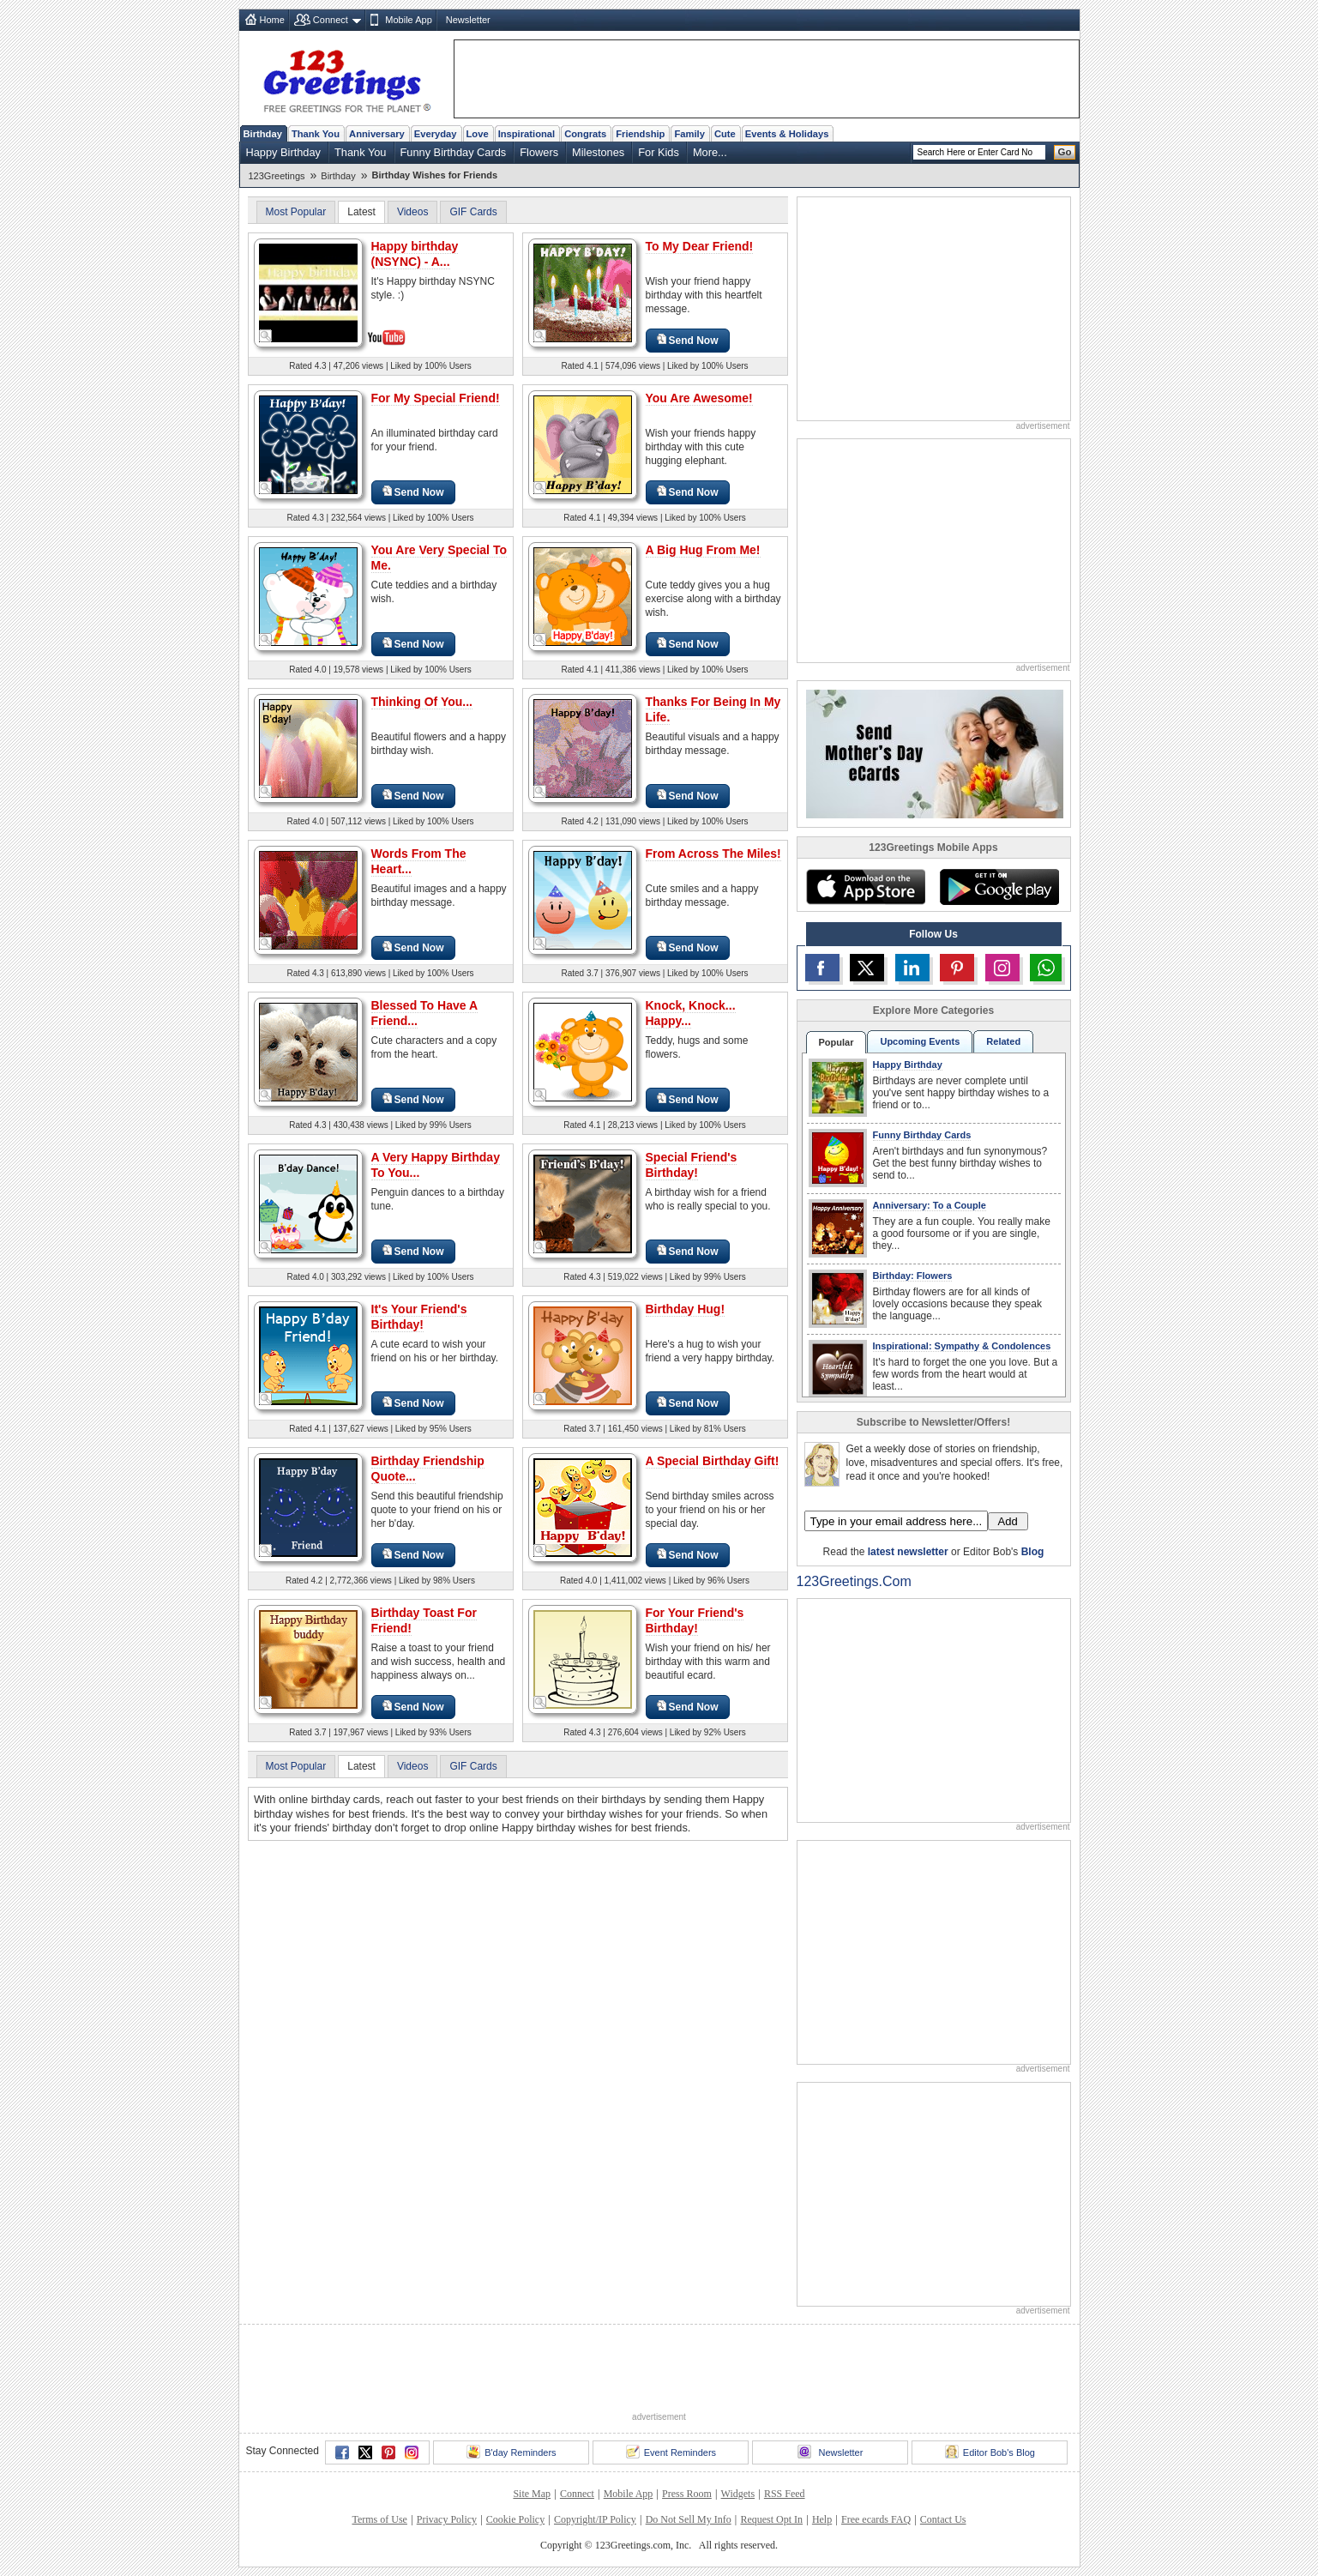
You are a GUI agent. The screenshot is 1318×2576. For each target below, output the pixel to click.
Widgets (738, 2494)
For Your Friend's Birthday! (695, 1620)
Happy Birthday (284, 152)
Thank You (316, 134)
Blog (1032, 1552)
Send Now (688, 340)
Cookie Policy (515, 2519)
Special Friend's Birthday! (691, 1164)
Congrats (585, 134)
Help (822, 2519)
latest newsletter (908, 1552)
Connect (330, 20)
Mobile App (408, 20)
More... (710, 152)
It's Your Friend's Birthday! (419, 1316)
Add (1008, 1521)
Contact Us (943, 2519)
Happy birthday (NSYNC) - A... (415, 253)
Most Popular (296, 212)
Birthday (263, 134)
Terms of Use (379, 2519)
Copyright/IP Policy (595, 2519)
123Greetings (277, 176)
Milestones (598, 152)
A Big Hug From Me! (703, 550)
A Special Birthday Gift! (712, 1461)
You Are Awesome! (699, 398)
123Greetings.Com (854, 1581)
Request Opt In (771, 2519)
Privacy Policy (447, 2519)
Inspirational (527, 134)
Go (1065, 152)
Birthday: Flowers (913, 1275)
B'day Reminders (511, 2451)
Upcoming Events (920, 1041)
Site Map (532, 2494)
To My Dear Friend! (700, 246)
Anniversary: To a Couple (929, 1205)
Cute (725, 134)
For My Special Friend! (435, 398)
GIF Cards (473, 212)
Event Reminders (671, 2451)
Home (272, 20)
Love (477, 134)
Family (689, 134)
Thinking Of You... (421, 702)
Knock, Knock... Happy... (691, 1013)
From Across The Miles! (713, 853)
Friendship (640, 134)
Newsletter (468, 20)
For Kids (658, 152)
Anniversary (377, 134)
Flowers (539, 152)
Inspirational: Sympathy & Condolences (962, 1346)
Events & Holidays (787, 134)
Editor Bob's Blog (990, 2451)
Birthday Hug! (685, 1309)
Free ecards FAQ (876, 2519)
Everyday (435, 134)
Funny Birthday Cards (453, 152)
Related (1003, 1041)
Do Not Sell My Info (688, 2519)
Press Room (687, 2494)
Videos (412, 212)
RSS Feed (784, 2494)
